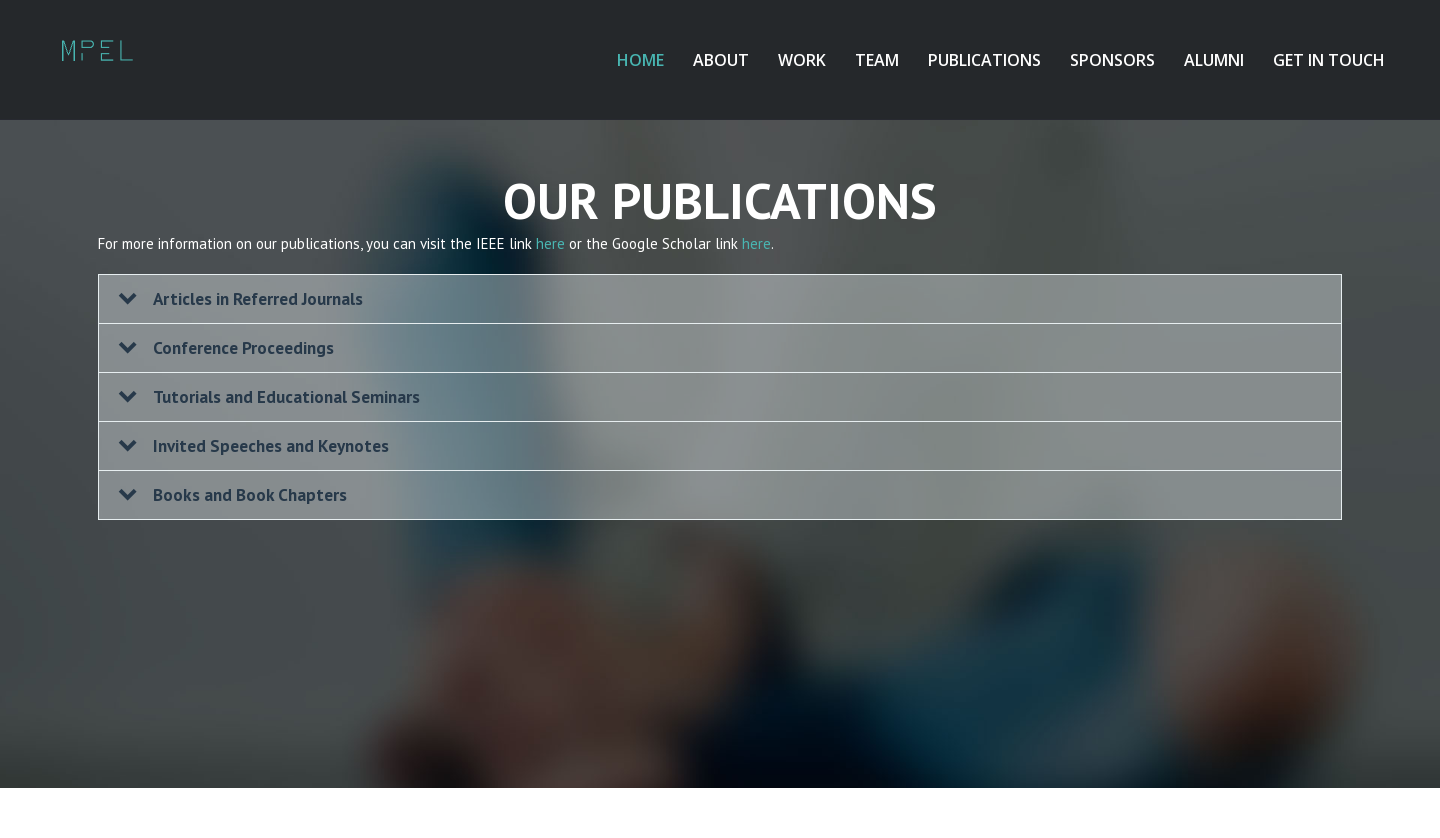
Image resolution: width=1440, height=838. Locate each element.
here (550, 243)
